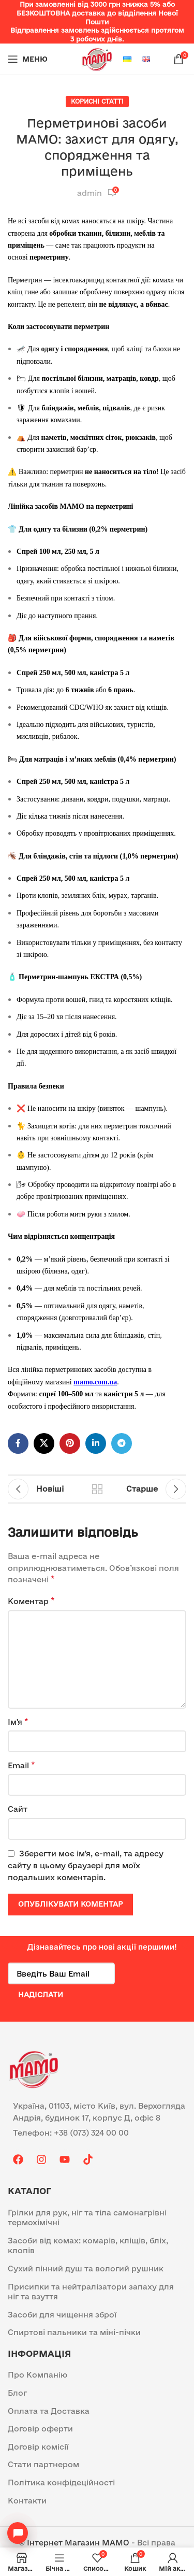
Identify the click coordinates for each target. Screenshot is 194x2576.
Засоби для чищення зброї (62, 2314)
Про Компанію (37, 2374)
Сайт (17, 1809)
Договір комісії (38, 2446)
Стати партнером (43, 2464)
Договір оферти (40, 2428)
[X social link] (44, 1443)
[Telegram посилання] (121, 1443)
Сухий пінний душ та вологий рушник (85, 2268)
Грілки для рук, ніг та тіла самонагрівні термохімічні (87, 2217)
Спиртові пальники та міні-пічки (74, 2332)
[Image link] (33, 2068)
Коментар (31, 1601)
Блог (17, 2392)
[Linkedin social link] (95, 1443)
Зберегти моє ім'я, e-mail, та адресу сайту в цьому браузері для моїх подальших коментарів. (85, 1865)
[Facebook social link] (18, 1443)
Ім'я (18, 1721)
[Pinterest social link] (69, 1443)
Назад (97, 1489)
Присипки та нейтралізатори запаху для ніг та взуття (91, 2291)
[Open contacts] (17, 2533)
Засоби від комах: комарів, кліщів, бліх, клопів (88, 2245)
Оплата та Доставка (48, 2411)
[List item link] (97, 2133)
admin (89, 193)
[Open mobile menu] (28, 59)
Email (21, 1765)
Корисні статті (97, 101)
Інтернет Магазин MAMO (78, 2542)
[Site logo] (97, 58)
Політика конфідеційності (61, 2482)
